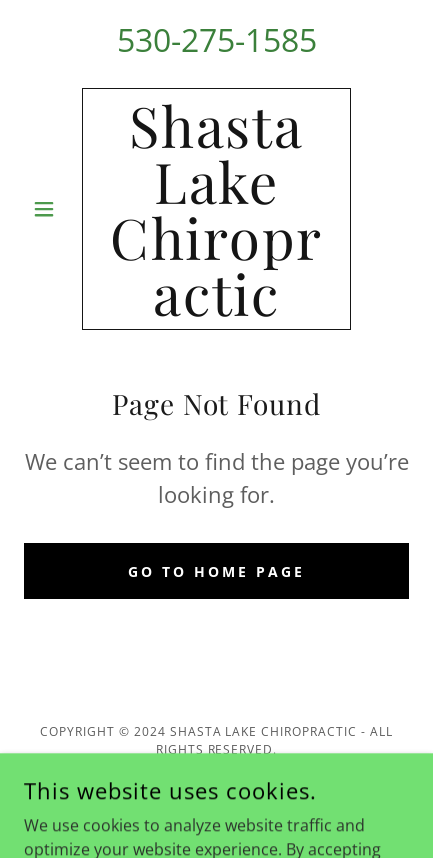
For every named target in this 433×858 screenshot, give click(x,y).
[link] (217, 209)
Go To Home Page (216, 571)
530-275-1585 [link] (217, 39)
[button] (53, 209)
